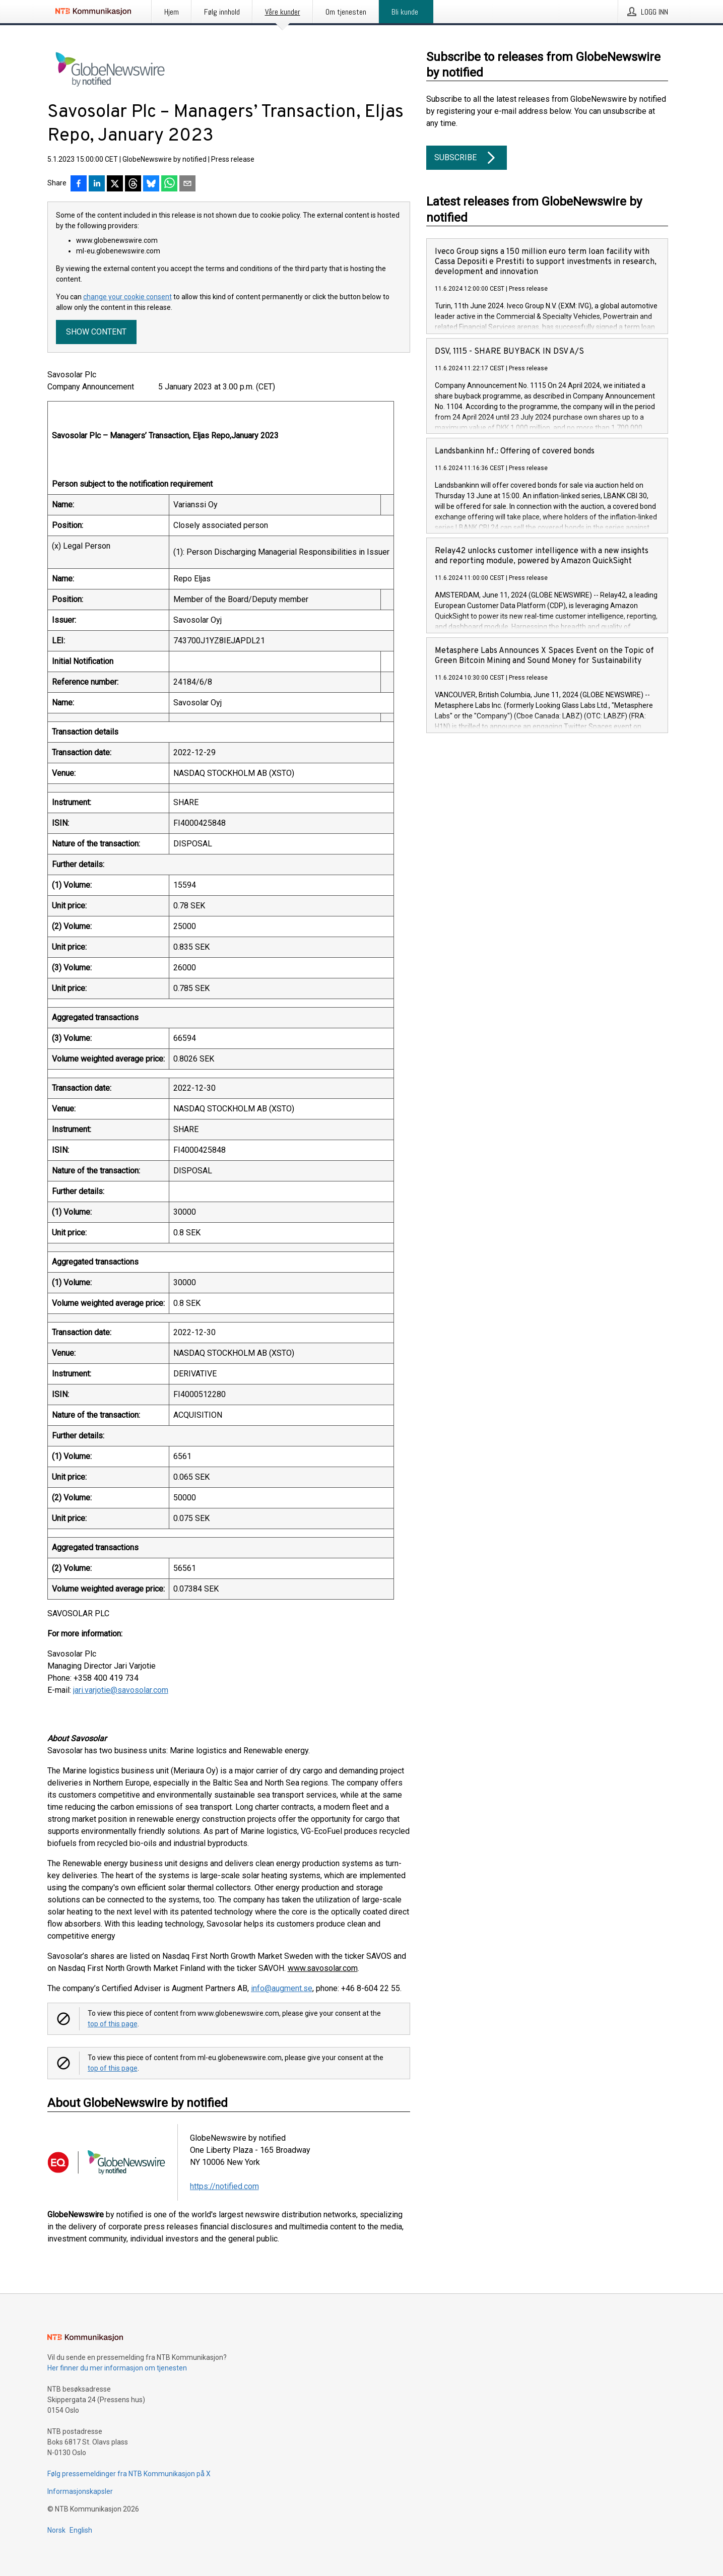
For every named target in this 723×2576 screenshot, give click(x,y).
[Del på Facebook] (79, 184)
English (81, 2530)
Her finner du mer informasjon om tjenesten (117, 2368)
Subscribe (466, 157)
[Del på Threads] (133, 184)
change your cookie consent (127, 297)
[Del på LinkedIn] (97, 184)
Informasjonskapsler (80, 2491)
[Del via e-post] (187, 184)
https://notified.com (224, 2186)
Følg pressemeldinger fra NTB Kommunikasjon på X (129, 2474)
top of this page (113, 2024)
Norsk (56, 2530)
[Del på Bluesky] (151, 184)
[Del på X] (115, 184)
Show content (96, 332)
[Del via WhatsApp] (169, 184)
